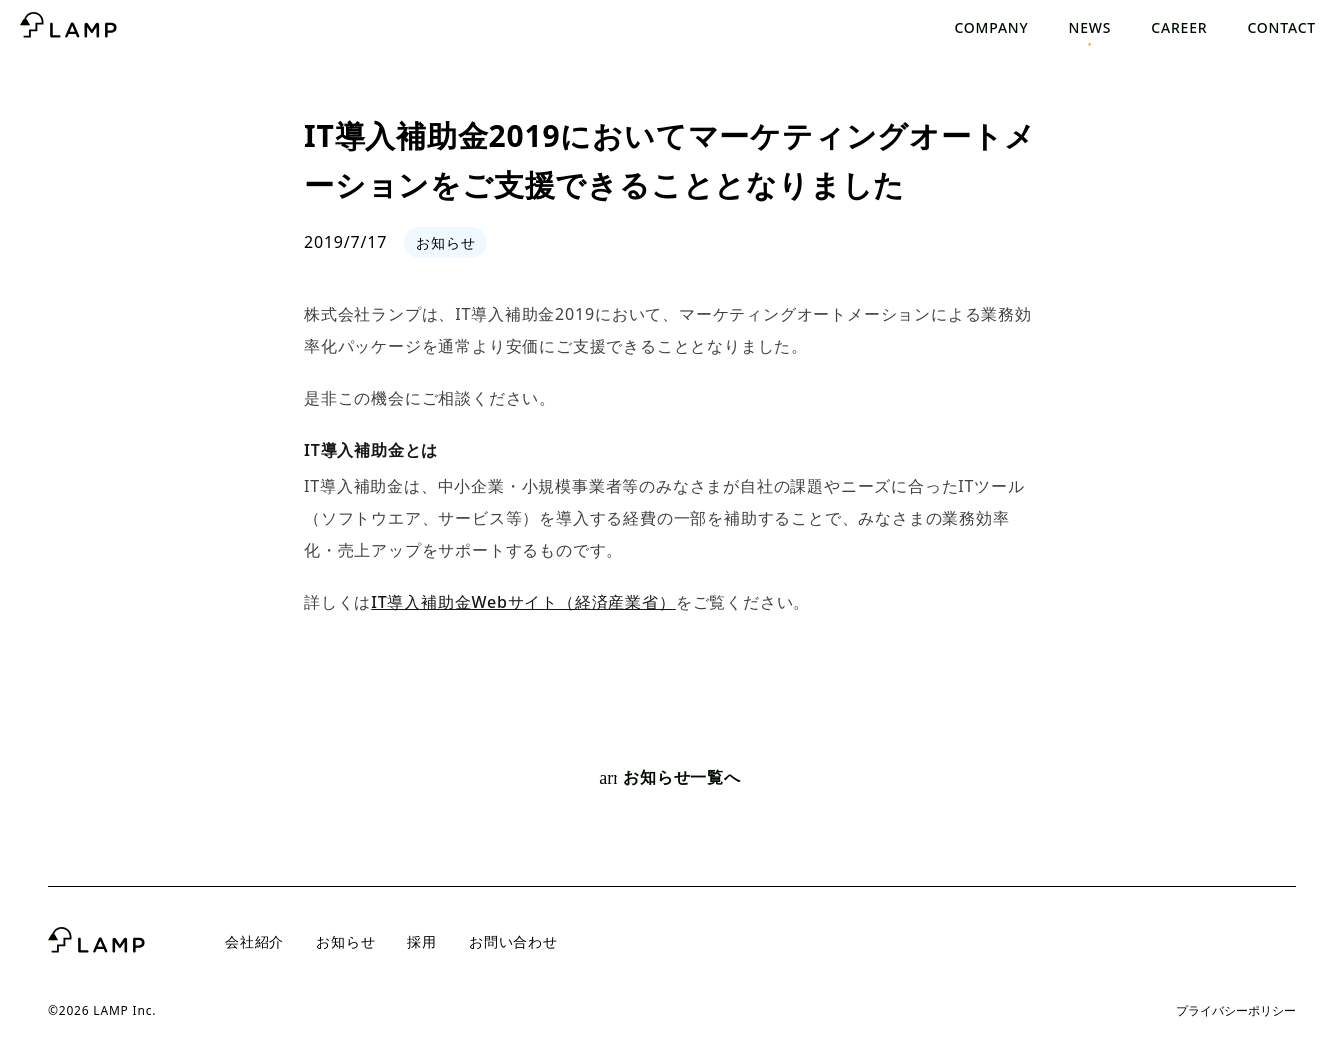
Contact (1281, 27)
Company (991, 27)
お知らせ (345, 941)
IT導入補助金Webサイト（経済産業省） (523, 602)
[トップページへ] (68, 28)
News (1090, 27)
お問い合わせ (513, 941)
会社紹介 (254, 941)
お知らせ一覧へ (670, 778)
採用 (422, 941)
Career (1179, 27)
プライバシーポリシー (1236, 1010)
